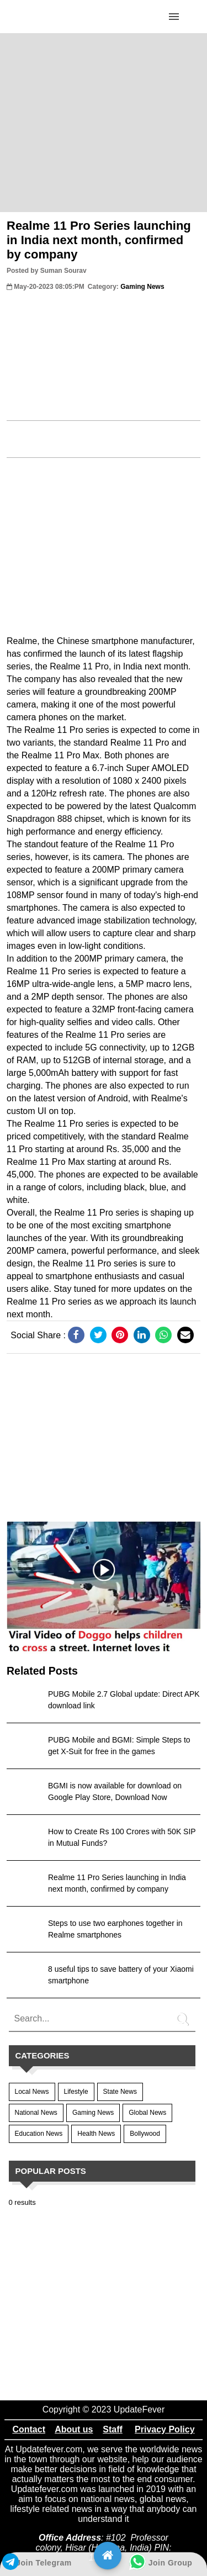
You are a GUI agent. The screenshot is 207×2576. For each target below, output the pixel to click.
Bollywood (145, 2133)
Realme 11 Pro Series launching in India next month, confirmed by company (99, 240)
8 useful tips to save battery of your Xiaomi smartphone (121, 1975)
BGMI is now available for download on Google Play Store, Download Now (115, 1791)
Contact (28, 2429)
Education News (39, 2133)
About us (74, 2429)
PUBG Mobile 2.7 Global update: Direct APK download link (124, 1700)
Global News (147, 2112)
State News (120, 2091)
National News (36, 2112)
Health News (96, 2133)
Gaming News (93, 2112)
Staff (113, 2429)
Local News (32, 2091)
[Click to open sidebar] (174, 17)
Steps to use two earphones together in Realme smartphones (115, 1929)
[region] (103, 121)
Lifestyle (76, 2091)
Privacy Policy (165, 2429)
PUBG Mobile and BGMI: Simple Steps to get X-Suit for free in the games (119, 1745)
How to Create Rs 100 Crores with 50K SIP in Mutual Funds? (121, 1837)
